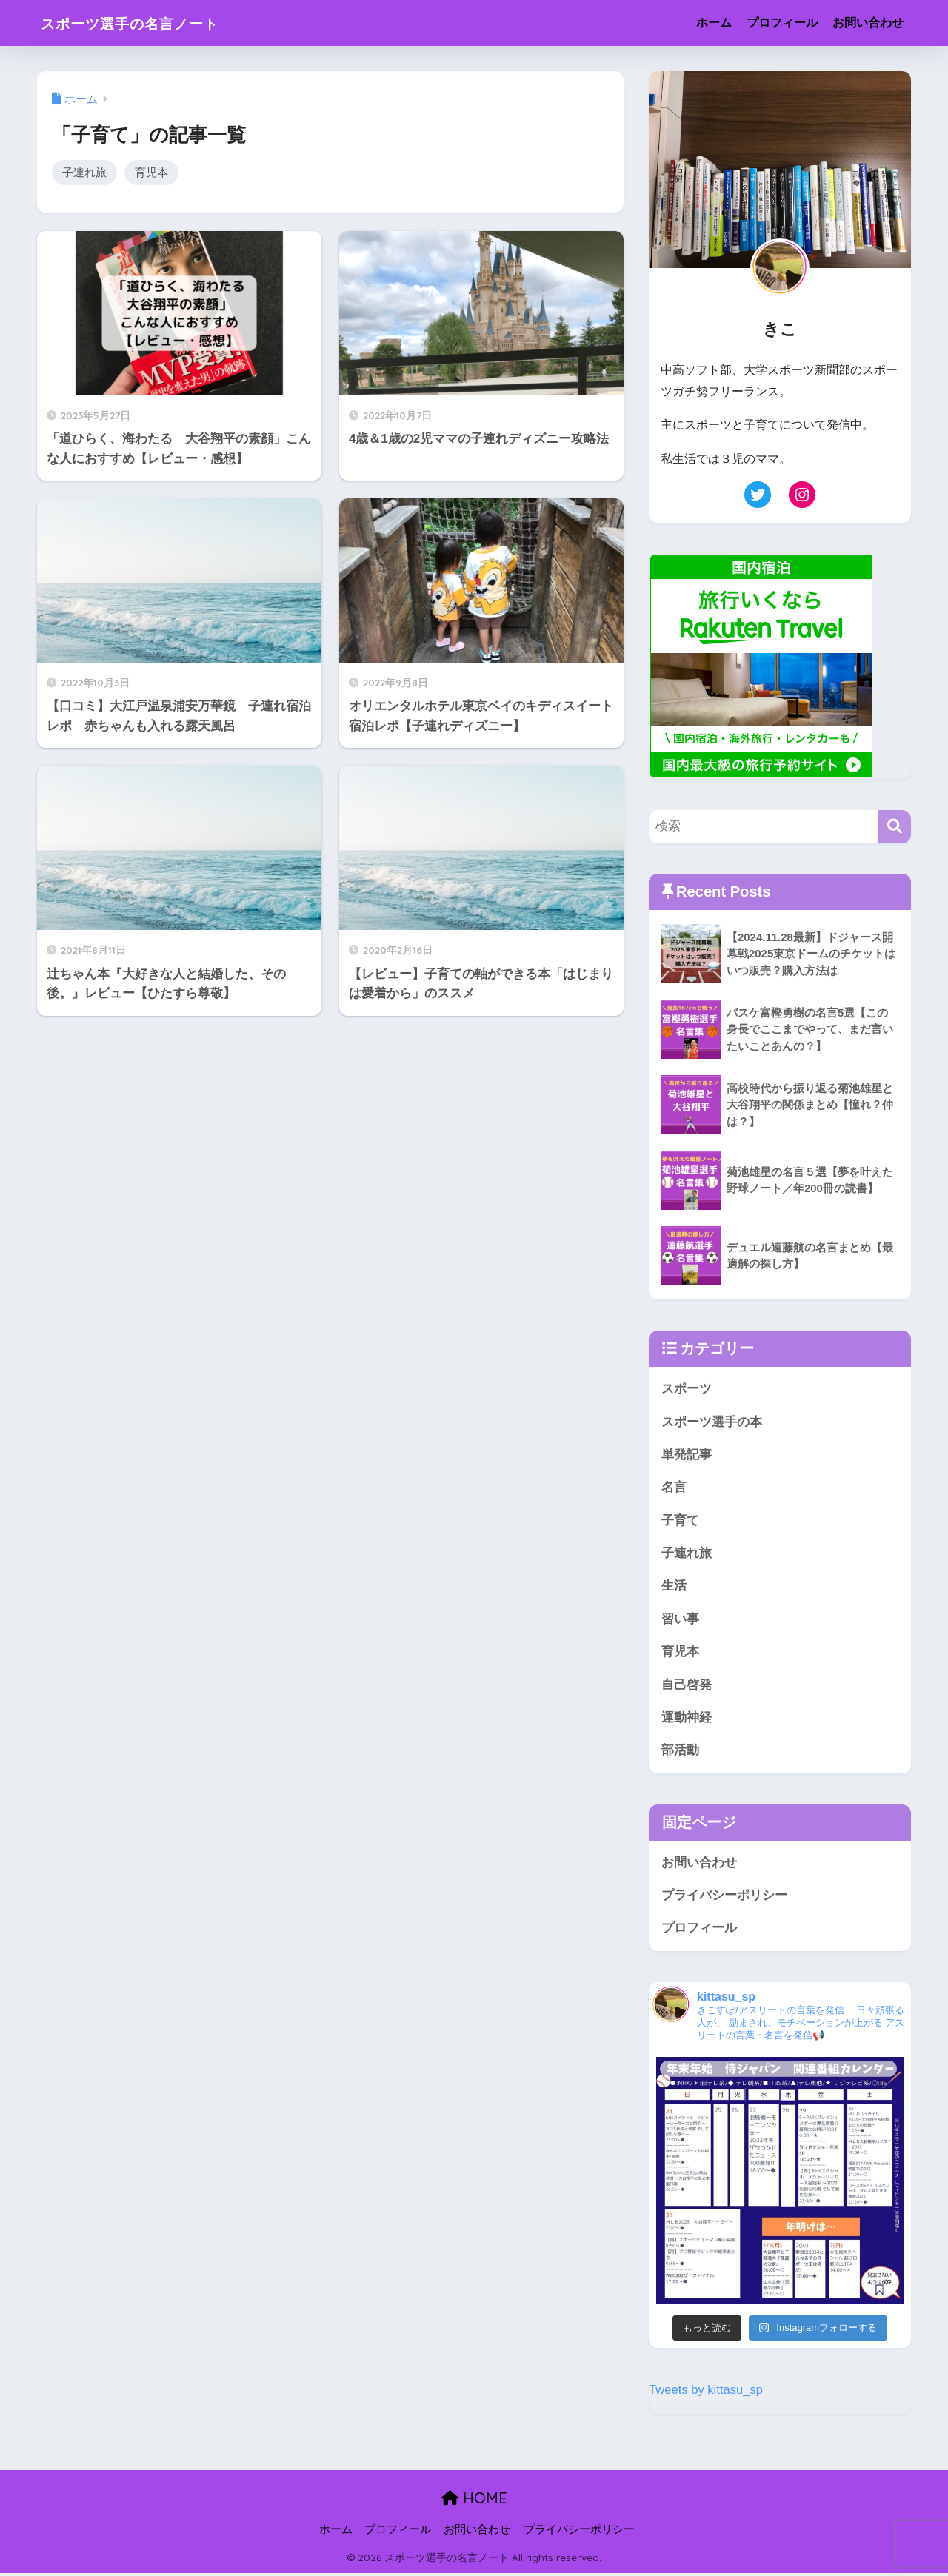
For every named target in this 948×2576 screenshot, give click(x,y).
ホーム (714, 22)
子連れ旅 (84, 172)
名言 (674, 1488)
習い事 (680, 1620)
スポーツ (686, 1389)
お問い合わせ (868, 22)
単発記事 (686, 1455)
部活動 (680, 1753)
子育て (680, 1521)
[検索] (894, 826)
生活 (674, 1587)
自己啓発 (686, 1686)
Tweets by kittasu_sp (706, 2393)
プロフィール (782, 22)
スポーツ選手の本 (711, 1422)
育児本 (151, 172)
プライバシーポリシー (724, 1898)
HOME (474, 2501)
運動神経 (686, 1720)
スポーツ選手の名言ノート (149, 22)
